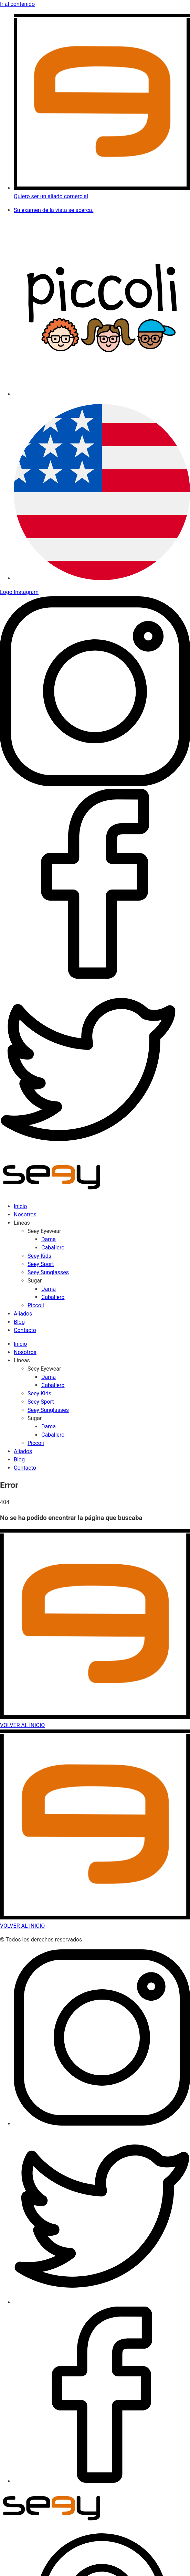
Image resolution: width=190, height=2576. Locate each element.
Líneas (22, 1223)
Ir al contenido (17, 4)
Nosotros (25, 1214)
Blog (19, 1322)
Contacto (25, 1330)
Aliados (23, 1313)
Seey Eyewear (44, 1231)
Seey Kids (39, 1256)
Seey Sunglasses (48, 1272)
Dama (48, 1239)
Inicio (20, 1206)
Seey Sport (41, 1264)
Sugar (35, 1280)
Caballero (52, 1247)
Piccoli (36, 1305)
